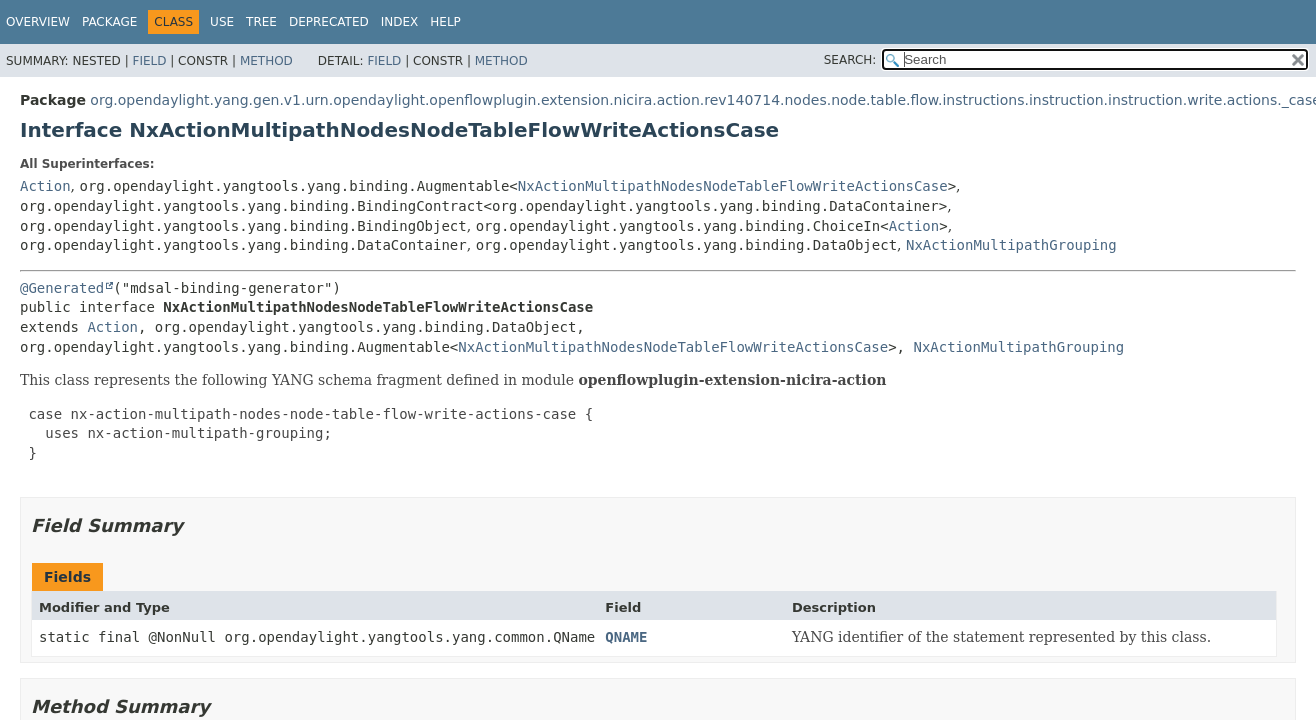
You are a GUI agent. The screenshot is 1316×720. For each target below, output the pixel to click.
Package (109, 22)
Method (266, 61)
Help (445, 22)
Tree (261, 22)
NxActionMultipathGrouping (1011, 245)
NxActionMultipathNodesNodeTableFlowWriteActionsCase (733, 186)
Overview (38, 22)
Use (222, 22)
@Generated (62, 288)
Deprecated (329, 22)
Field (149, 61)
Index (400, 22)
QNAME (626, 637)
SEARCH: (850, 60)
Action (45, 186)
